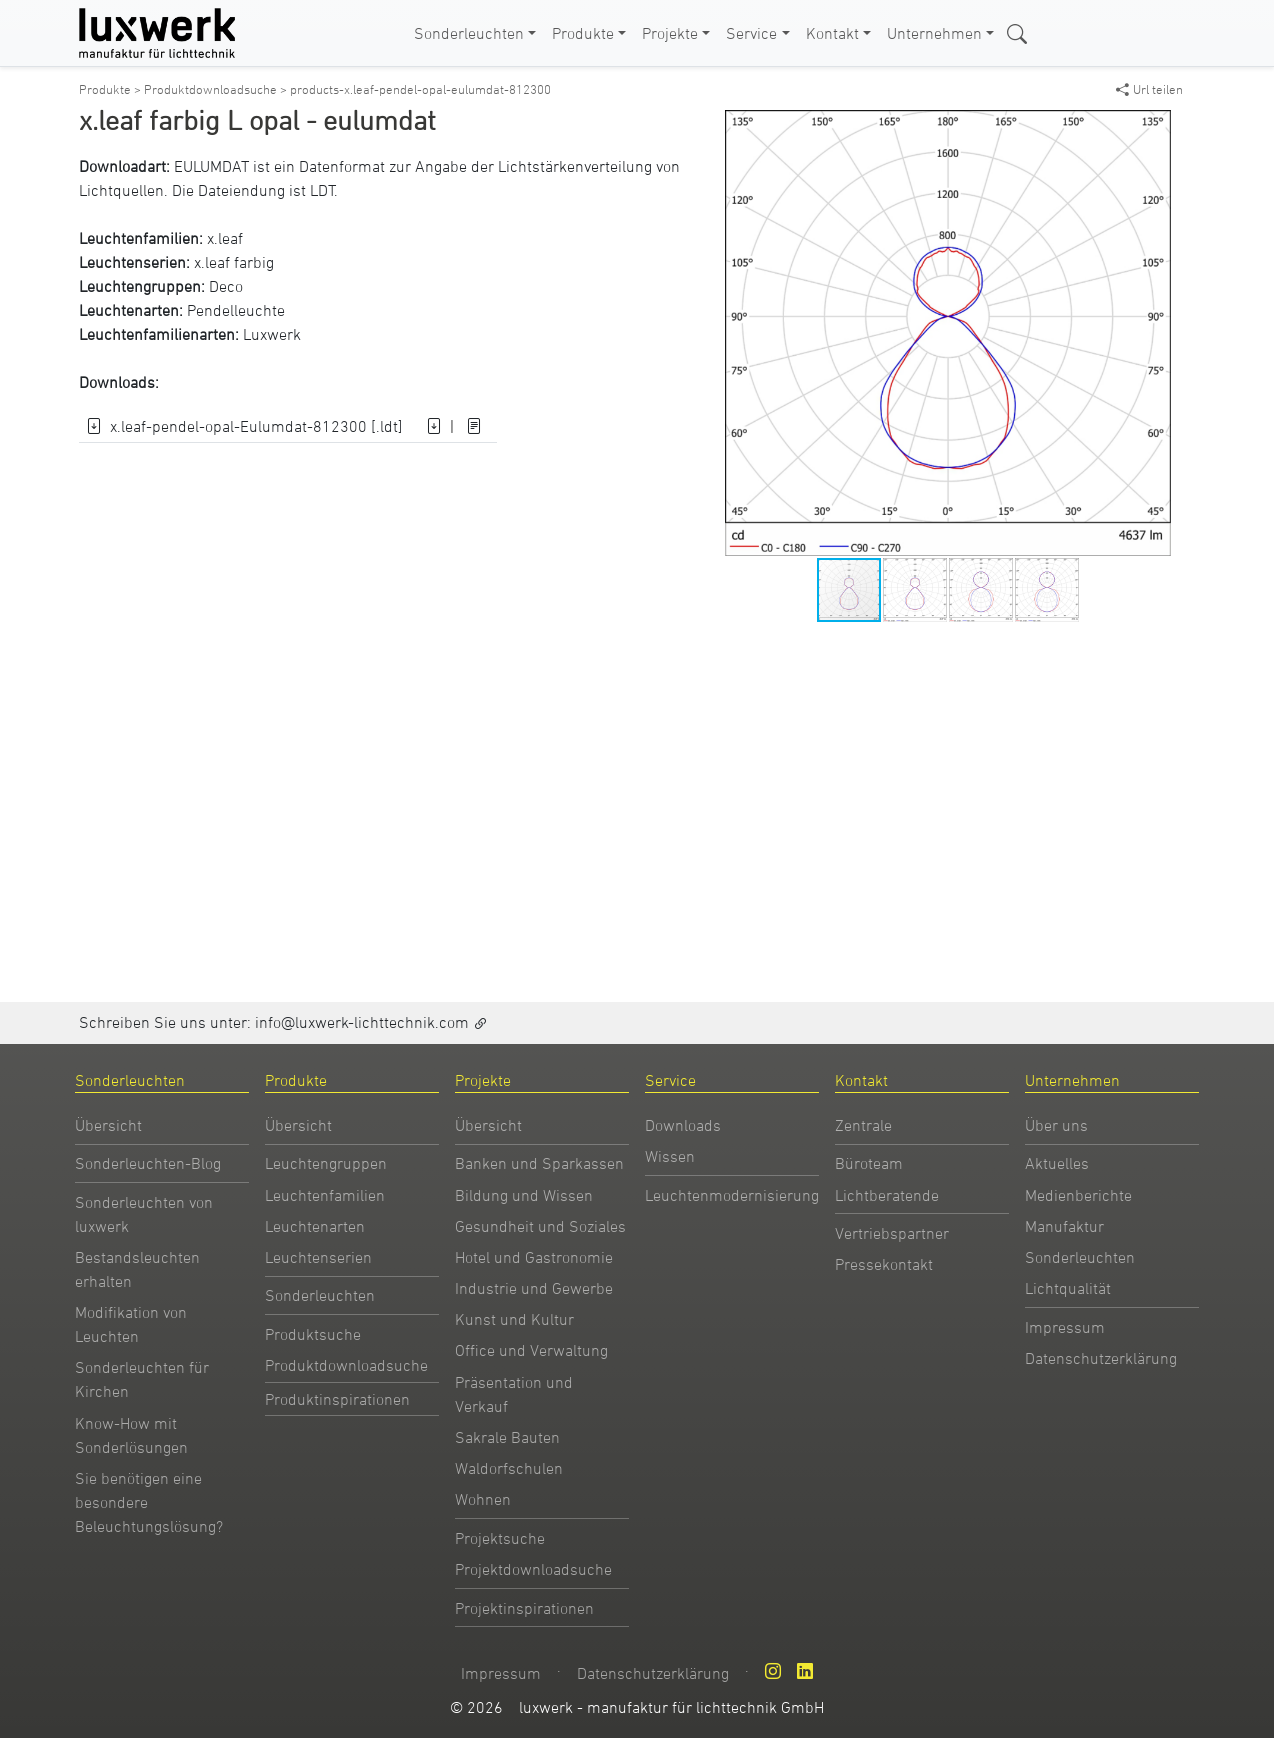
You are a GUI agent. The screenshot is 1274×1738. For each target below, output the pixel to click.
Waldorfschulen (509, 1468)
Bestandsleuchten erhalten (137, 1269)
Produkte (583, 33)
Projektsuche (500, 1538)
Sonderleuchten (469, 33)
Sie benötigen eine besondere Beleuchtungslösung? (149, 1502)
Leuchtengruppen (326, 1163)
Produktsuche (313, 1334)
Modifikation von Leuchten (131, 1324)
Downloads (683, 1125)
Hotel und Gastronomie (534, 1257)
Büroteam (869, 1163)
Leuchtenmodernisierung (732, 1195)
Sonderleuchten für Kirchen (142, 1379)
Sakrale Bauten (507, 1437)
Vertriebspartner (892, 1233)
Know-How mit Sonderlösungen (131, 1435)
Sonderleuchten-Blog (148, 1163)
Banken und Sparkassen (539, 1163)
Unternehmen (934, 33)
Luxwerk (272, 334)
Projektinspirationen (524, 1608)
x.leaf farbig (234, 262)
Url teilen (1149, 89)
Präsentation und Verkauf (514, 1394)
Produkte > (111, 89)
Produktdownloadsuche (346, 1365)
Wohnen (483, 1499)
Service (751, 33)
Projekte (670, 33)
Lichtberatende (887, 1195)
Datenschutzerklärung (1101, 1358)
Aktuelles (1057, 1163)
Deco (226, 286)
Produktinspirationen (337, 1399)
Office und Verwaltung (531, 1350)
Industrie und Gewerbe (534, 1288)
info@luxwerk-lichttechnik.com (362, 1022)
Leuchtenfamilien (325, 1195)
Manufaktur (1064, 1226)
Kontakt (832, 33)
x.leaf (225, 238)
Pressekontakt (884, 1264)
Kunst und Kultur (514, 1319)
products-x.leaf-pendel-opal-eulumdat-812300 (420, 89)
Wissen (670, 1156)
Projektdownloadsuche (533, 1569)
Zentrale (863, 1125)
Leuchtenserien (318, 1257)
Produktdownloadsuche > (217, 89)
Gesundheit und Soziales (540, 1226)
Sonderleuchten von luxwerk (144, 1214)
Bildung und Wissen (524, 1195)
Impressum (1065, 1327)
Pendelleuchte (236, 310)
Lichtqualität (1068, 1288)
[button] (1153, 128)
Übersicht (108, 1125)
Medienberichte (1078, 1195)
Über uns (1056, 1125)
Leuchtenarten (315, 1226)
